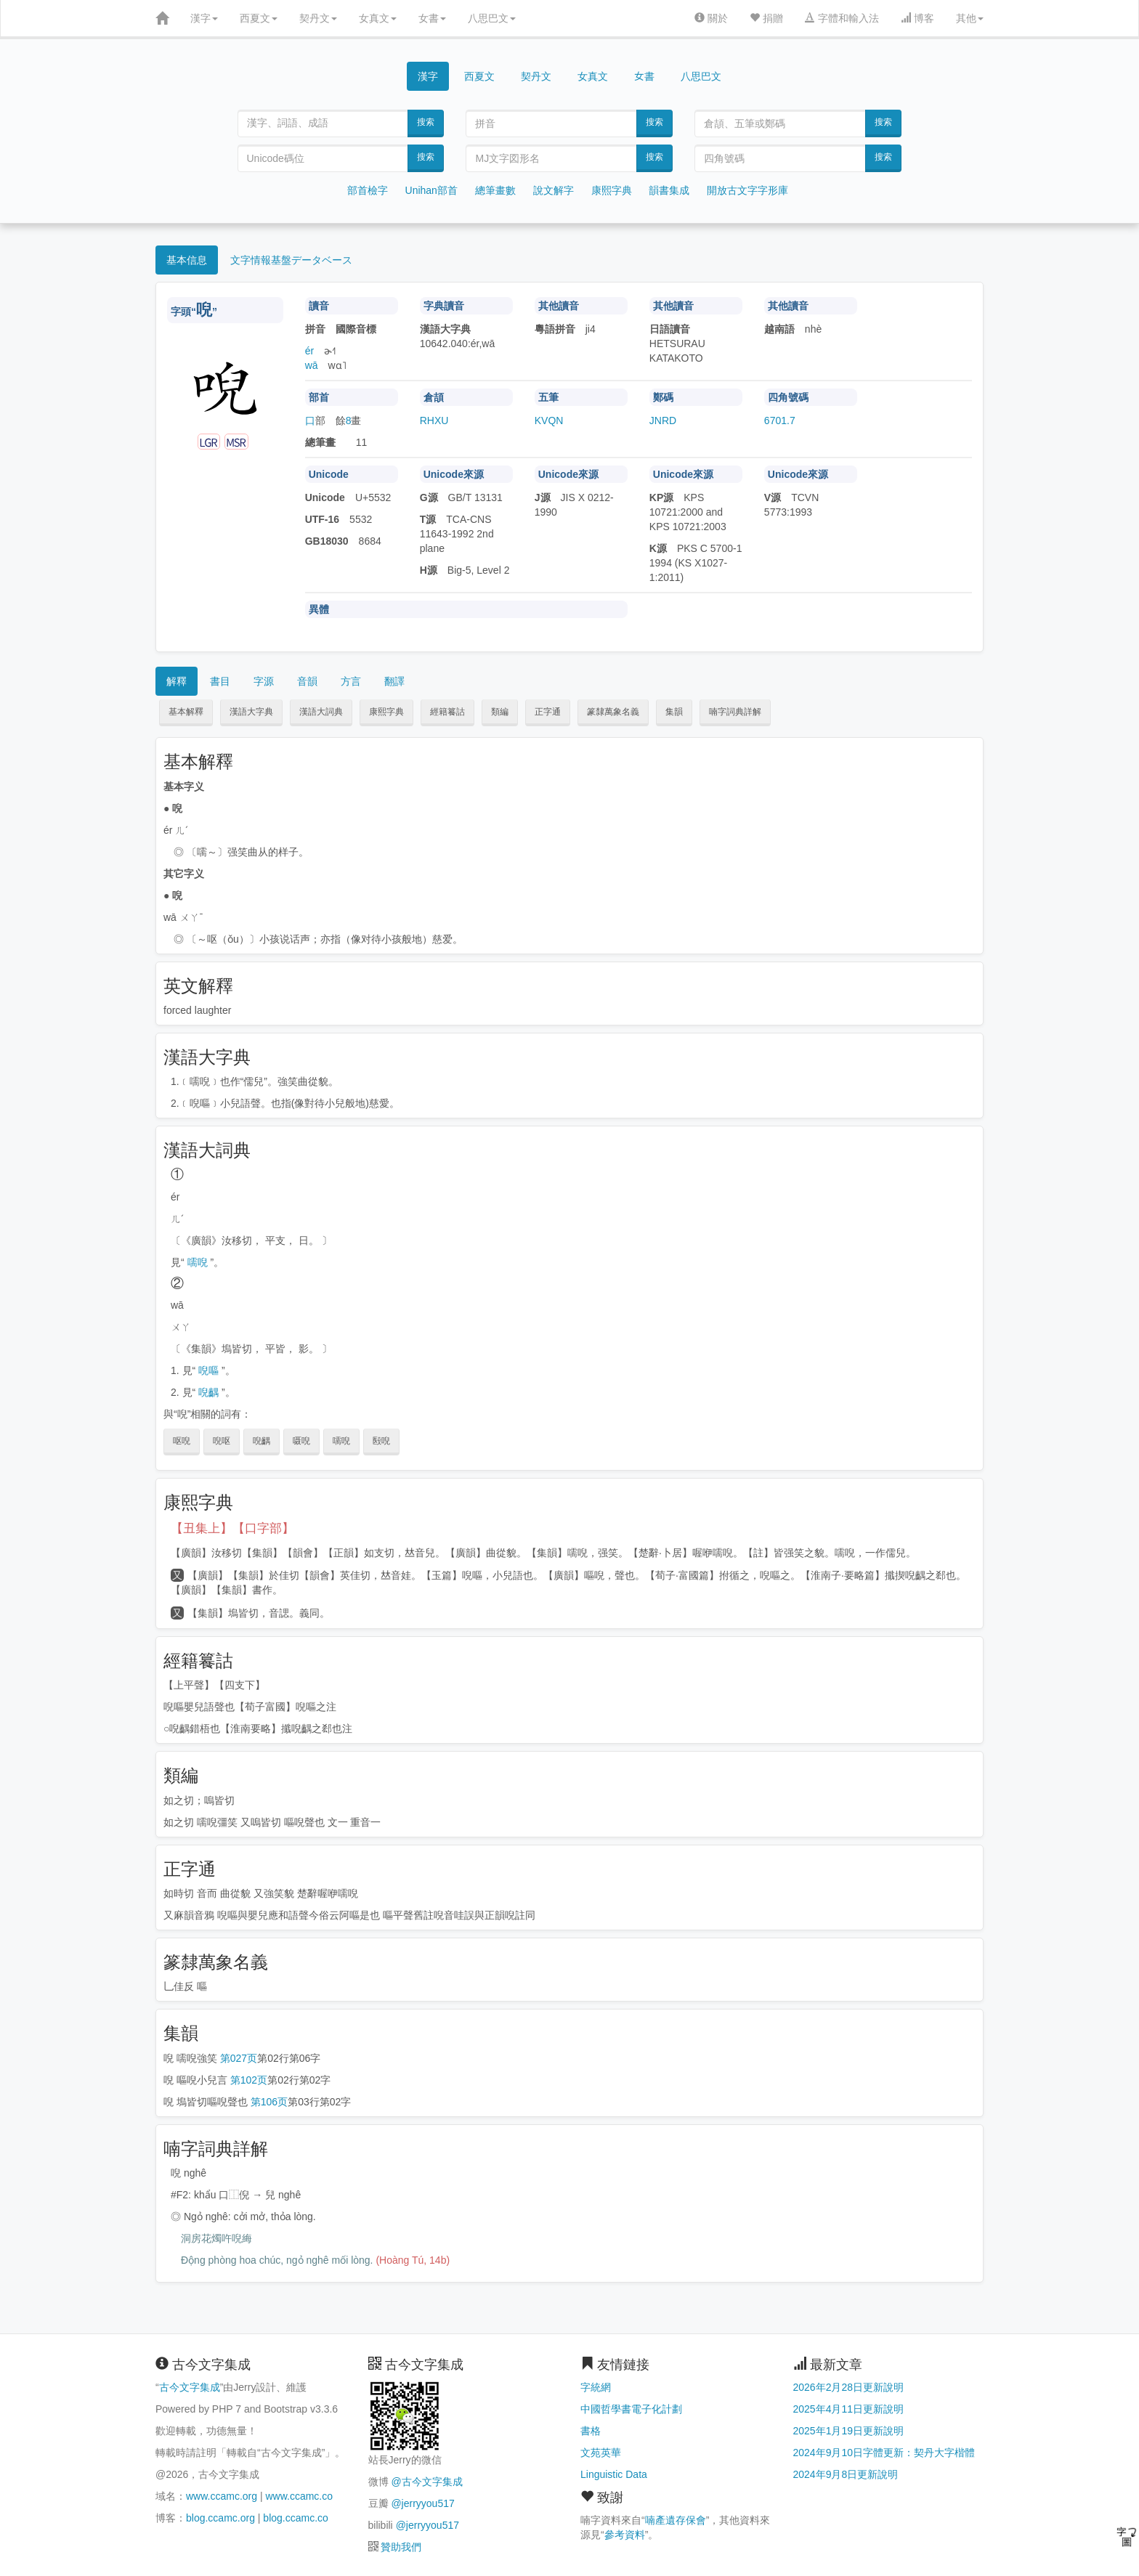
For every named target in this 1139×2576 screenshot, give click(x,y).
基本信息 (186, 260)
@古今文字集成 (426, 2481)
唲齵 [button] (261, 1441)
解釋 (176, 681)
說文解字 (553, 190)
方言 (351, 681)
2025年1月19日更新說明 (848, 2431)
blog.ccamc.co (295, 2518)
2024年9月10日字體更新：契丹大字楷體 (884, 2452)
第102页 (248, 2080)
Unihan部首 (431, 190)
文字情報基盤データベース (291, 260)
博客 (917, 18)
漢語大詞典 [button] (321, 712)
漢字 (204, 18)
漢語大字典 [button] (251, 712)
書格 (590, 2431)
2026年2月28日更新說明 (848, 2387)
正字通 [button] (548, 712)
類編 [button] (499, 712)
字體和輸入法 (842, 18)
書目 (220, 681)
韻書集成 (669, 190)
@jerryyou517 (422, 2503)
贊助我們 (401, 2547)
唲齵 (208, 1392)
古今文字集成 (189, 2387)
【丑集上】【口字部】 (232, 1528)
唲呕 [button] (221, 1441)
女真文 (378, 18)
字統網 (595, 2387)
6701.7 (779, 420)
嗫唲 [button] (301, 1441)
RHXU (434, 420)
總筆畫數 (495, 190)
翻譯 (394, 681)
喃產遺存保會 (675, 2520)
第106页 (269, 2102)
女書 (432, 18)
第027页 (238, 2058)
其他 (970, 18)
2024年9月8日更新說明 (846, 2474)
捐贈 (766, 18)
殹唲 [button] (381, 1441)
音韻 (307, 681)
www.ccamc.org (221, 2496)
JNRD (662, 420)
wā (311, 365)
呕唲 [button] (181, 1441)
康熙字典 (611, 190)
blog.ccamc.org (220, 2518)
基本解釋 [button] (186, 712)
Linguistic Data (613, 2474)
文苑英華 (600, 2452)
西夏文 (258, 18)
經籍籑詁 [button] (447, 712)
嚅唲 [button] (341, 1441)
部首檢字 (367, 190)
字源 (264, 681)
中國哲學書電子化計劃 (631, 2409)
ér (309, 351)
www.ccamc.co (299, 2496)
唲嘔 (208, 1370)
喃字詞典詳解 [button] (735, 712)
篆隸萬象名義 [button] (613, 712)
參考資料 (624, 2534)
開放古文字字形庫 (747, 190)
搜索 (425, 122)
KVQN (549, 420)
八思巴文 (492, 18)
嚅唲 (197, 1262)
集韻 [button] (674, 712)
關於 (711, 18)
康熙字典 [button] (386, 712)
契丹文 (318, 18)
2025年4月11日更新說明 (848, 2409)
